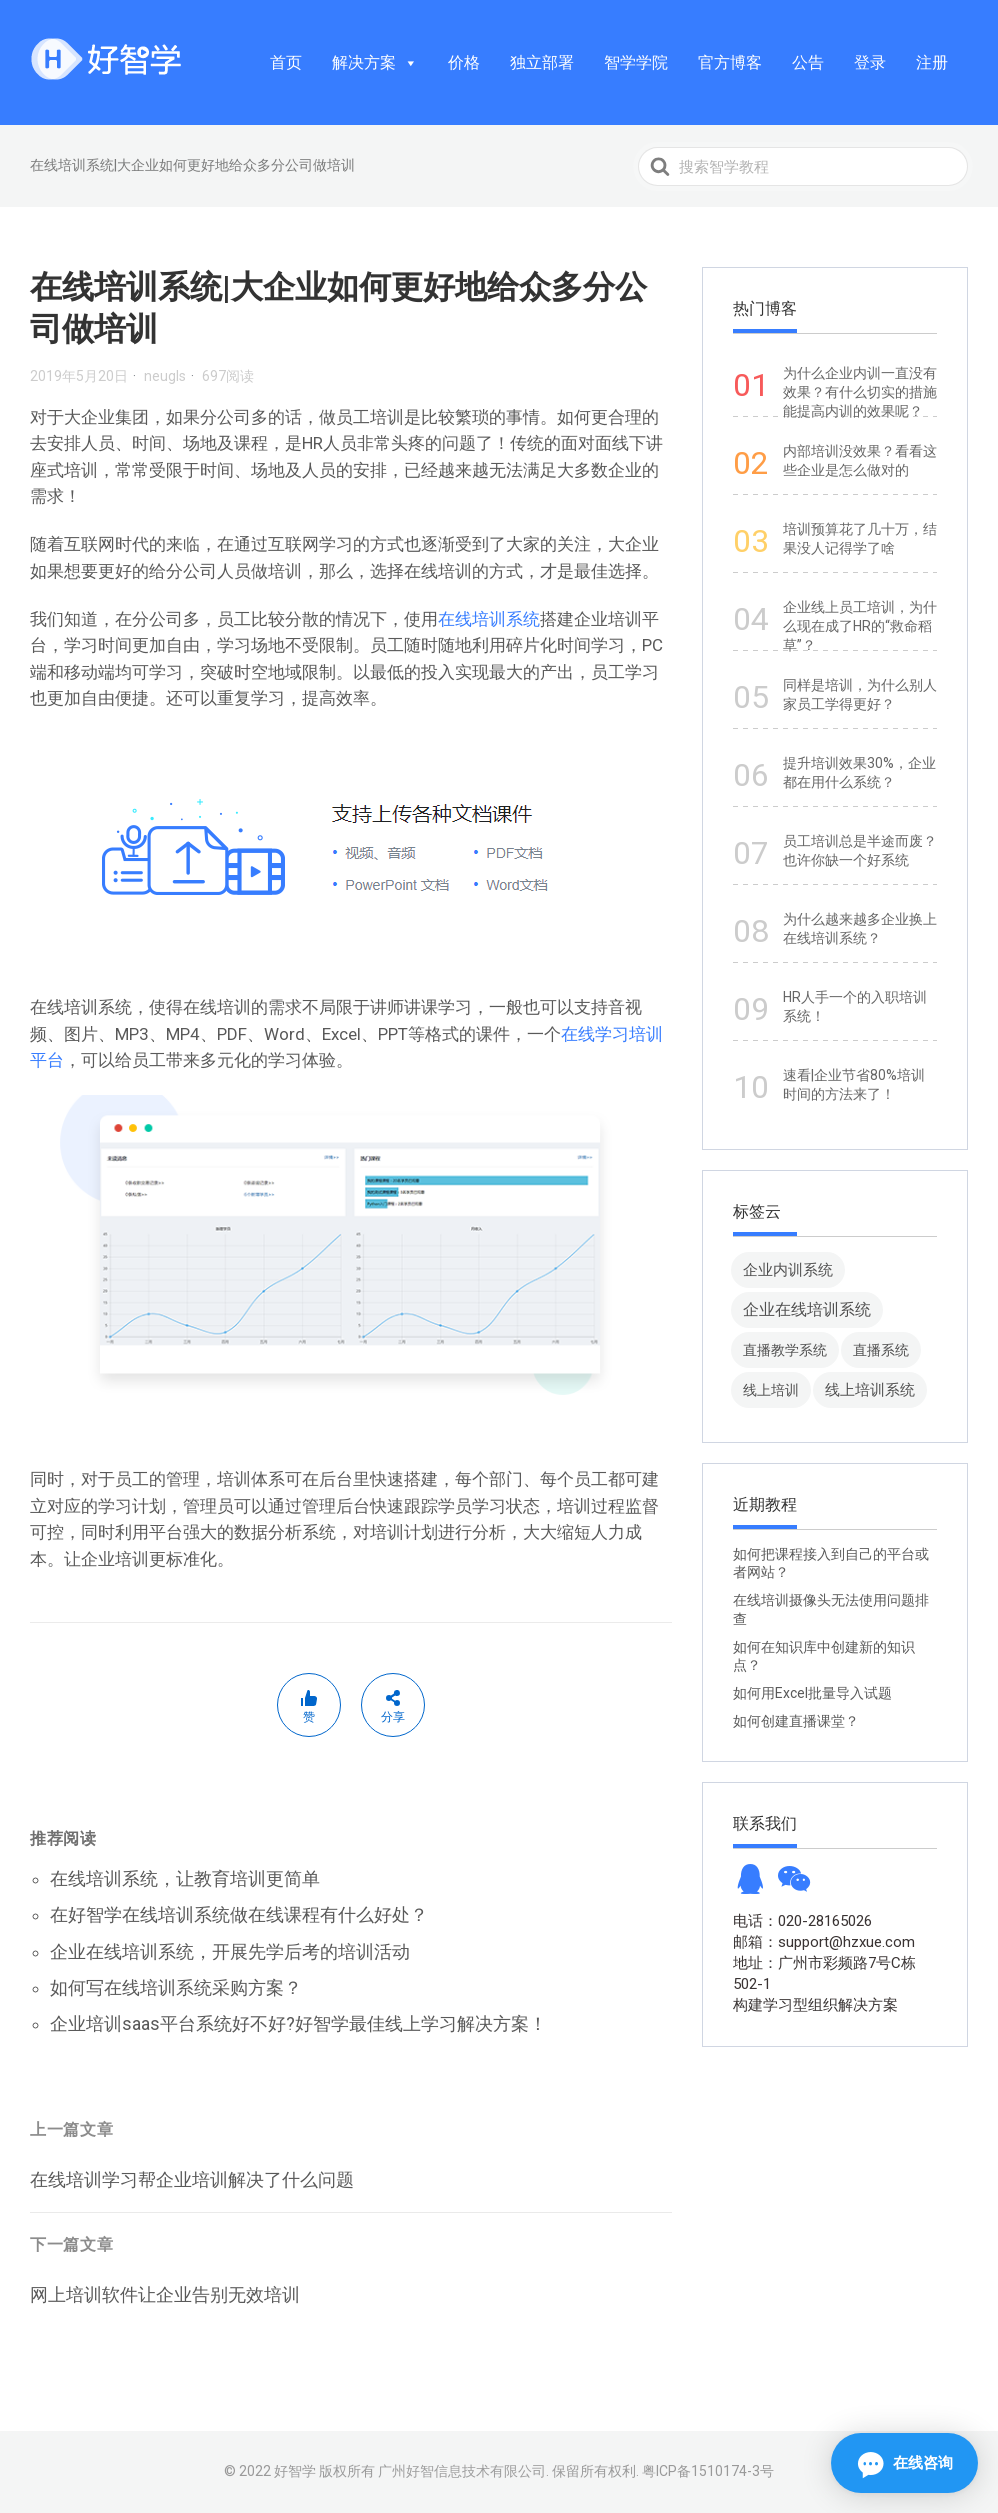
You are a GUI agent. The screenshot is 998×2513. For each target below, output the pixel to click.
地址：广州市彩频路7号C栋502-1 (824, 1973)
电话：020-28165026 (802, 1921)
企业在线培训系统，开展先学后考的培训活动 (230, 1951)
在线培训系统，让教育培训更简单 (185, 1878)
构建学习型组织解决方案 (815, 2005)
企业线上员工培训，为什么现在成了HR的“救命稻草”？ (860, 626)
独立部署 (542, 62)
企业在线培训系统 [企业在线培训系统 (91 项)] (807, 1309)
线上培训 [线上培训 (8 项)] (771, 1390)
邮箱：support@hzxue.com (824, 1942)
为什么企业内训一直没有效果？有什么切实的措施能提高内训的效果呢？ (860, 392)
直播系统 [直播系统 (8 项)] (881, 1350)
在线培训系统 (489, 619)
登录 (870, 62)
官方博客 (730, 62)
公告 (808, 62)
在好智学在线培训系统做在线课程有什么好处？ (239, 1914)
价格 (464, 62)
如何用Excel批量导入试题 (812, 1693)
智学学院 (636, 62)
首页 (286, 62)
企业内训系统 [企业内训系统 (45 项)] (788, 1269)
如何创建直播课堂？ (796, 1721)
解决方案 (375, 62)
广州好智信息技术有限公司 (462, 2471)
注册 (932, 62)
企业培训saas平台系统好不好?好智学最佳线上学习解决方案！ (298, 2023)
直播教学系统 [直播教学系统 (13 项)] (785, 1350)
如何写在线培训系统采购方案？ (176, 1987)
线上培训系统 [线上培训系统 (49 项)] (870, 1389)
